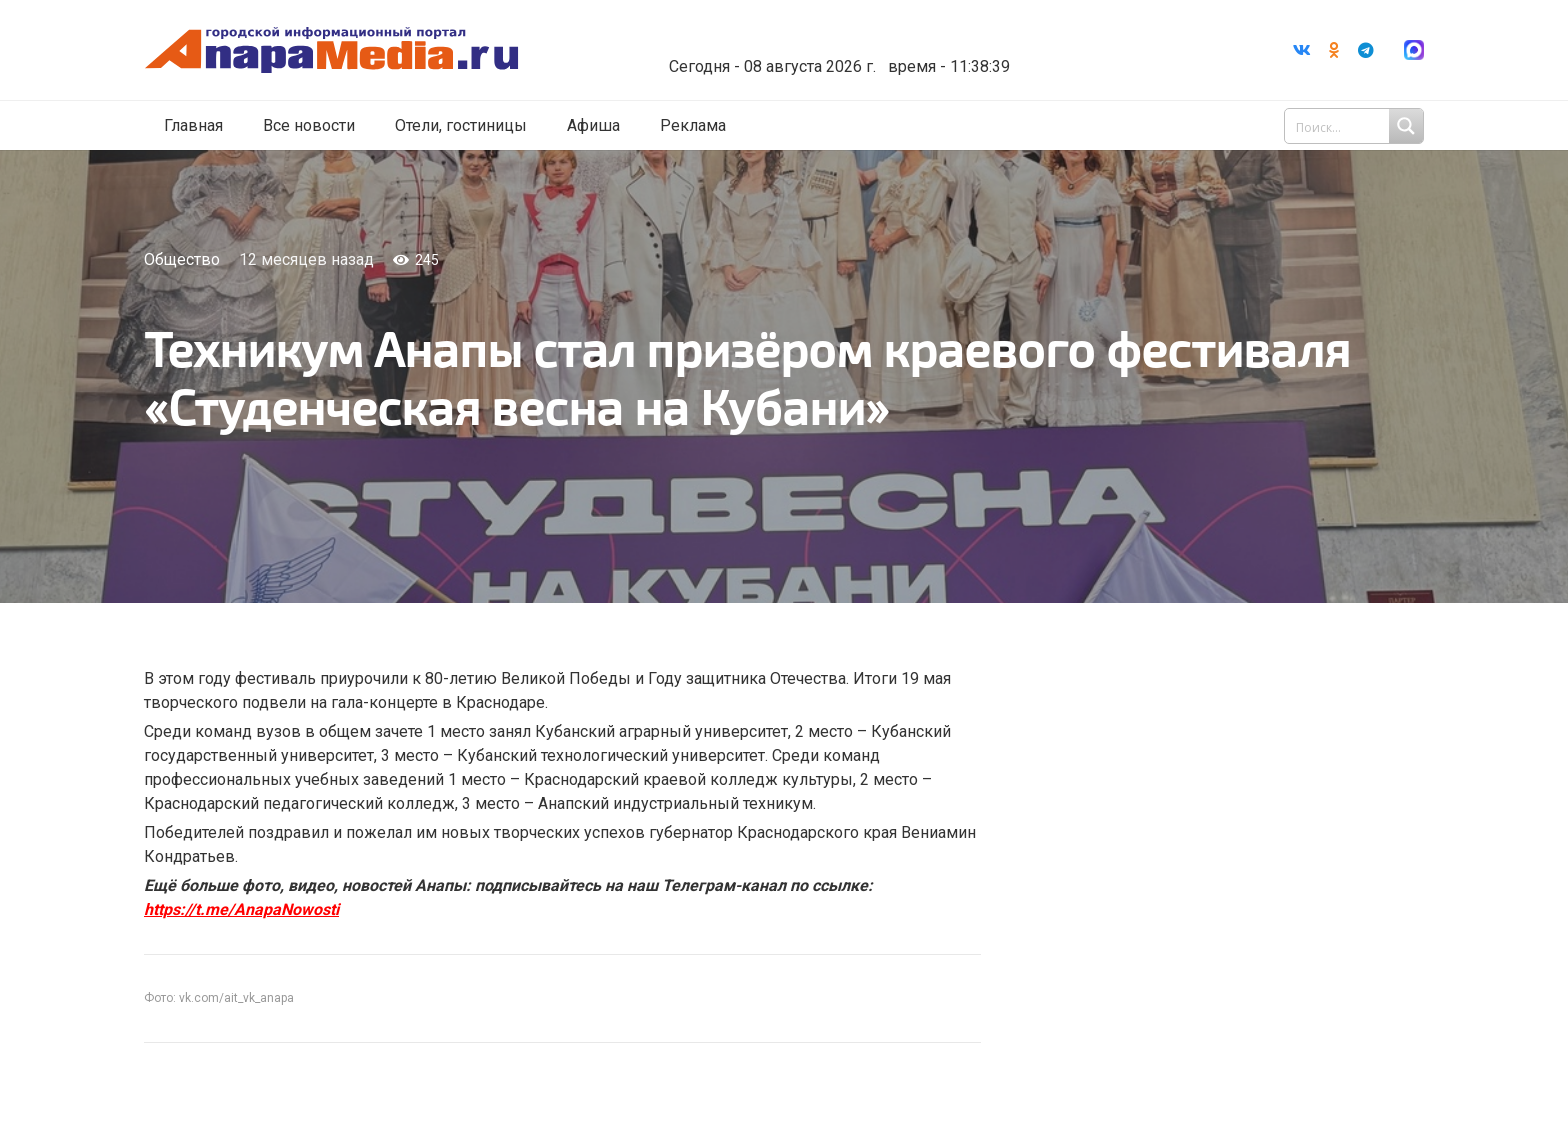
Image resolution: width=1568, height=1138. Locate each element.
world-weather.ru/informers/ (868, 53)
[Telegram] (1366, 51)
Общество (182, 259)
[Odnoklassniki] (1334, 51)
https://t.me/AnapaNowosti (241, 909)
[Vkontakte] (1302, 51)
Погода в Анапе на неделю (868, 35)
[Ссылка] (367, 51)
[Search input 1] (1356, 128)
